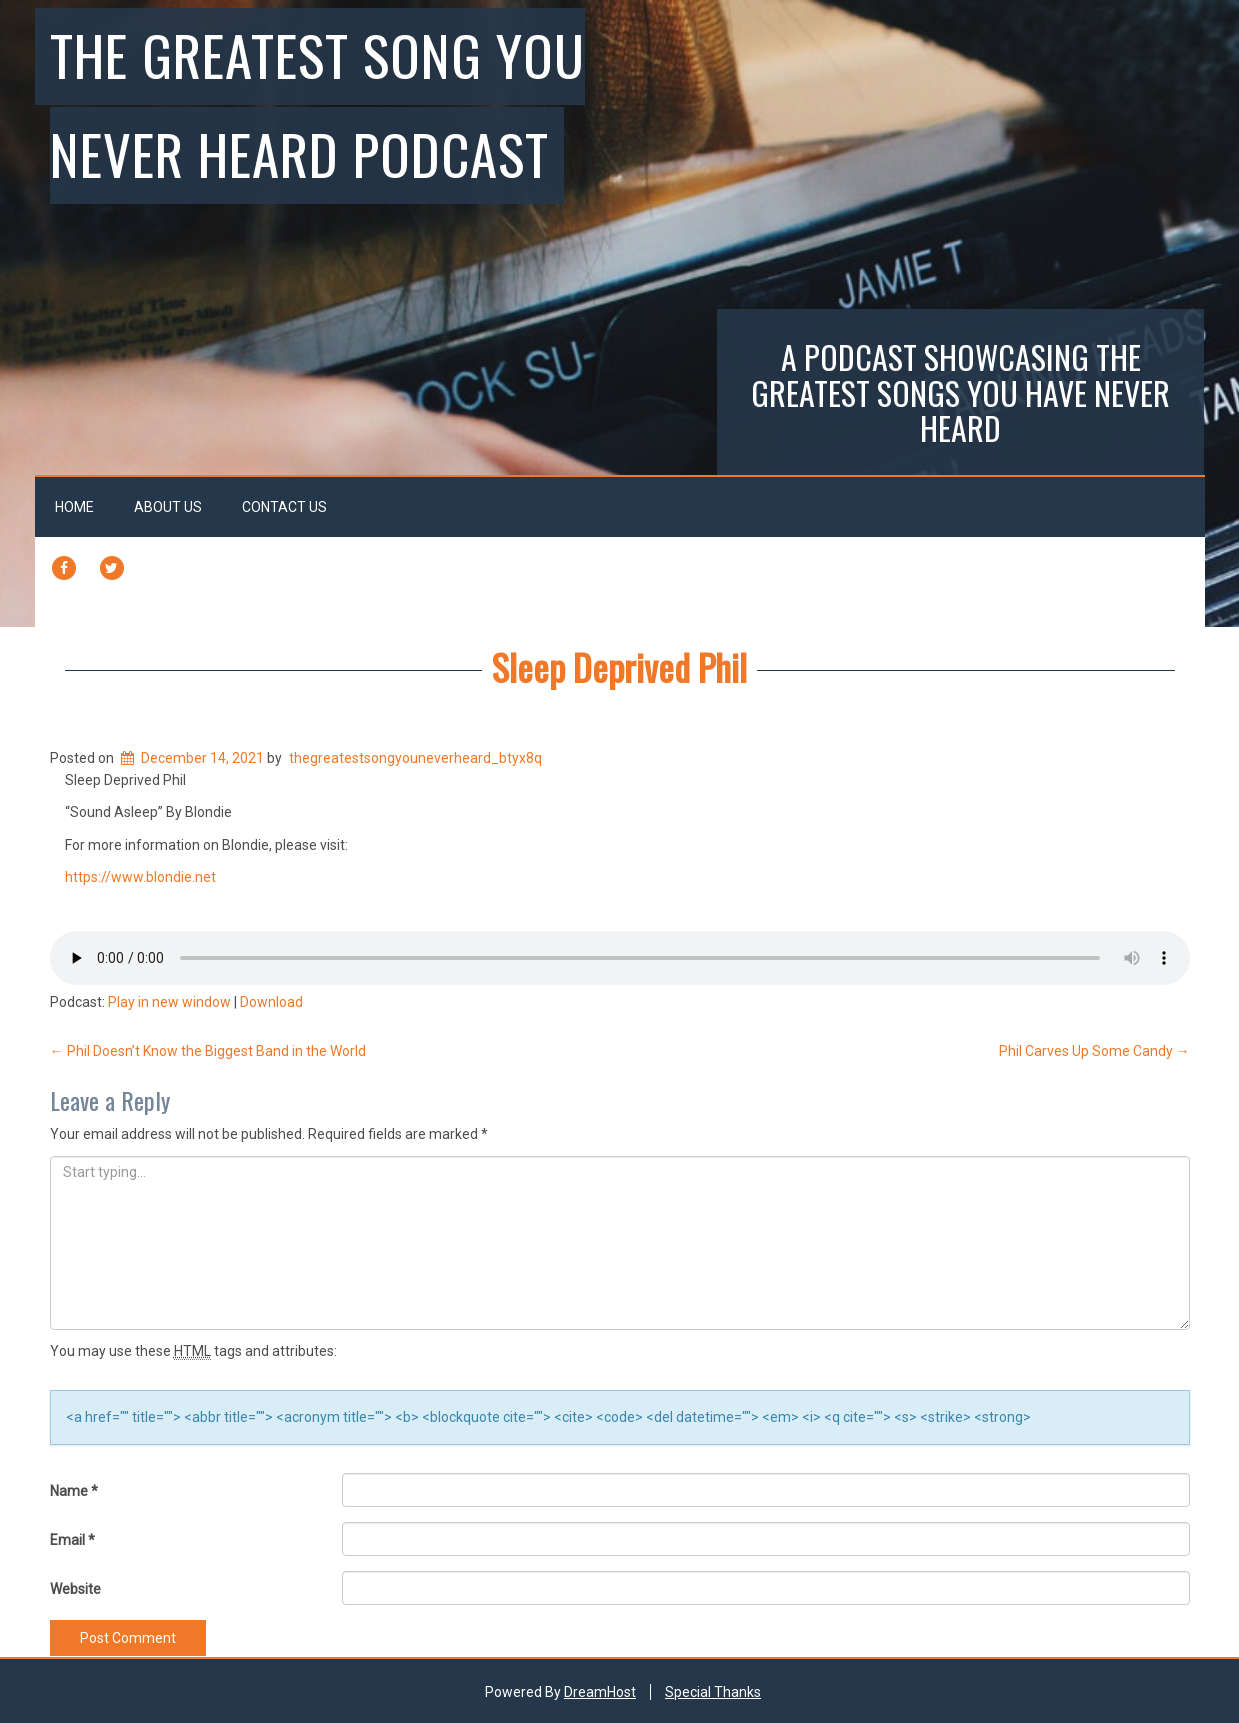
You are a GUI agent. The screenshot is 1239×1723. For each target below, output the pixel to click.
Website (75, 1589)
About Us (168, 507)
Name (74, 1491)
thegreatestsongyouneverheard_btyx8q (415, 758)
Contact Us (284, 507)
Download (271, 1002)
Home (74, 507)
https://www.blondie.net (140, 877)
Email (72, 1540)
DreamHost (600, 1692)
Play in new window (169, 1002)
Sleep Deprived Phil (619, 666)
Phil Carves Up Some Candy (1094, 1051)
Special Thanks (713, 1692)
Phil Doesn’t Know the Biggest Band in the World (208, 1051)
